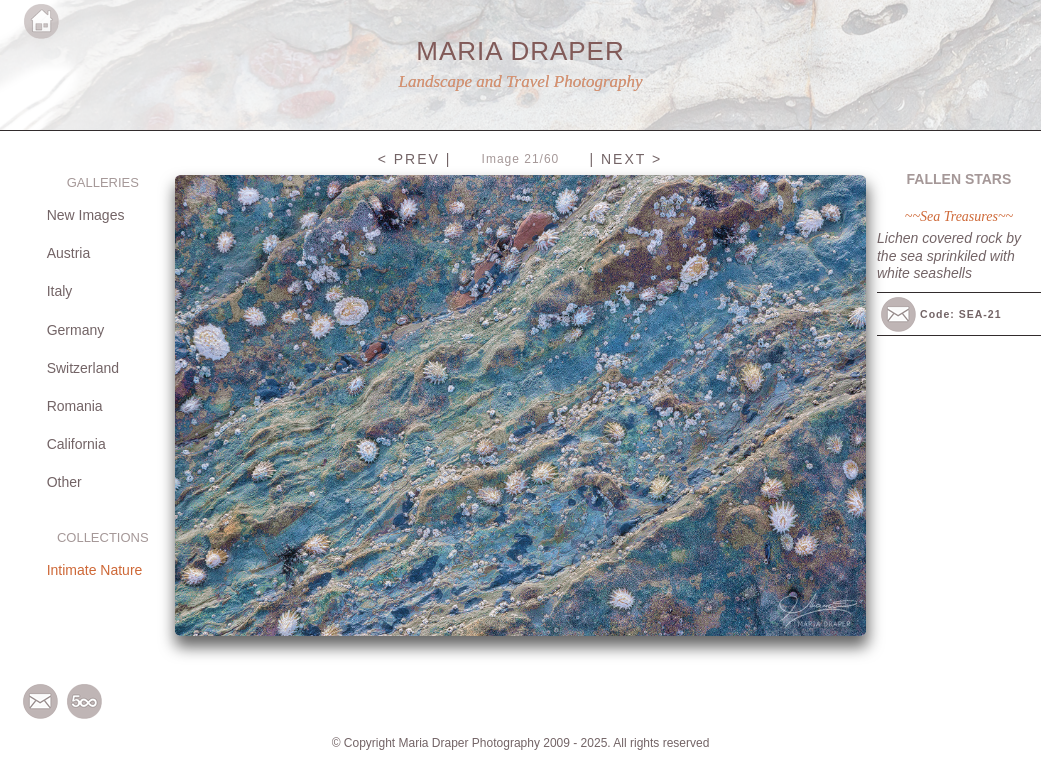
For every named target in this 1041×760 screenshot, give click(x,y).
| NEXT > (625, 159)
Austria (69, 253)
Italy (60, 291)
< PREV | (415, 159)
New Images (86, 215)
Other (64, 482)
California (76, 444)
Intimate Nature (95, 570)
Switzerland (83, 368)
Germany (76, 330)
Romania (75, 406)
